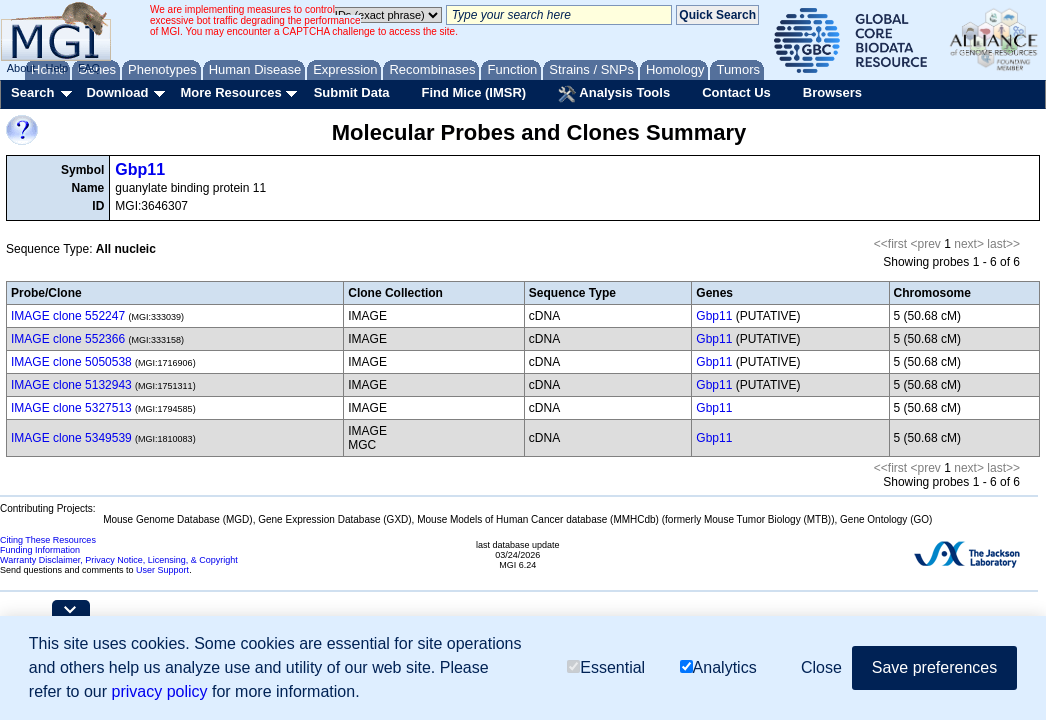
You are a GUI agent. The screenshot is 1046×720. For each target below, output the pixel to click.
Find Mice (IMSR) (473, 92)
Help (56, 68)
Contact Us (736, 92)
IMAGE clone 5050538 (71, 362)
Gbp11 (140, 169)
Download (117, 92)
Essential (606, 667)
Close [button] (821, 667)
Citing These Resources (48, 540)
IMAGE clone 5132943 (71, 385)
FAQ (89, 68)
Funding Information (40, 550)
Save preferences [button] (934, 667)
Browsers (832, 92)
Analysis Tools (614, 94)
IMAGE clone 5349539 (71, 438)
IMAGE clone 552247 (68, 316)
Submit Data (352, 92)
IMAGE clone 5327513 (71, 408)
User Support (162, 570)
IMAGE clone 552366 (68, 339)
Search (32, 92)
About (21, 68)
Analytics (718, 667)
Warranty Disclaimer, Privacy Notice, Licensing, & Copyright (119, 560)
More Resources (230, 92)
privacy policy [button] (160, 691)
